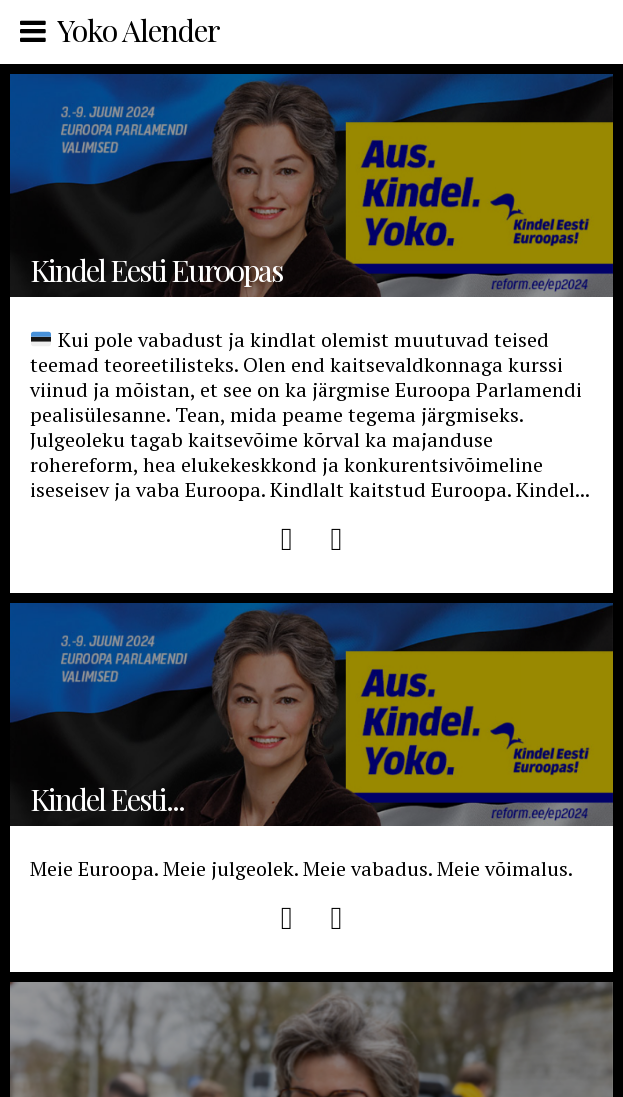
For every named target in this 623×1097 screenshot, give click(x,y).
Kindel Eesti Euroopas (311, 185)
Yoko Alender (138, 30)
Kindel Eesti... (107, 799)
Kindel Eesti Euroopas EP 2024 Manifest (311, 714)
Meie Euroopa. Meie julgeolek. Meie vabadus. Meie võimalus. (301, 868)
